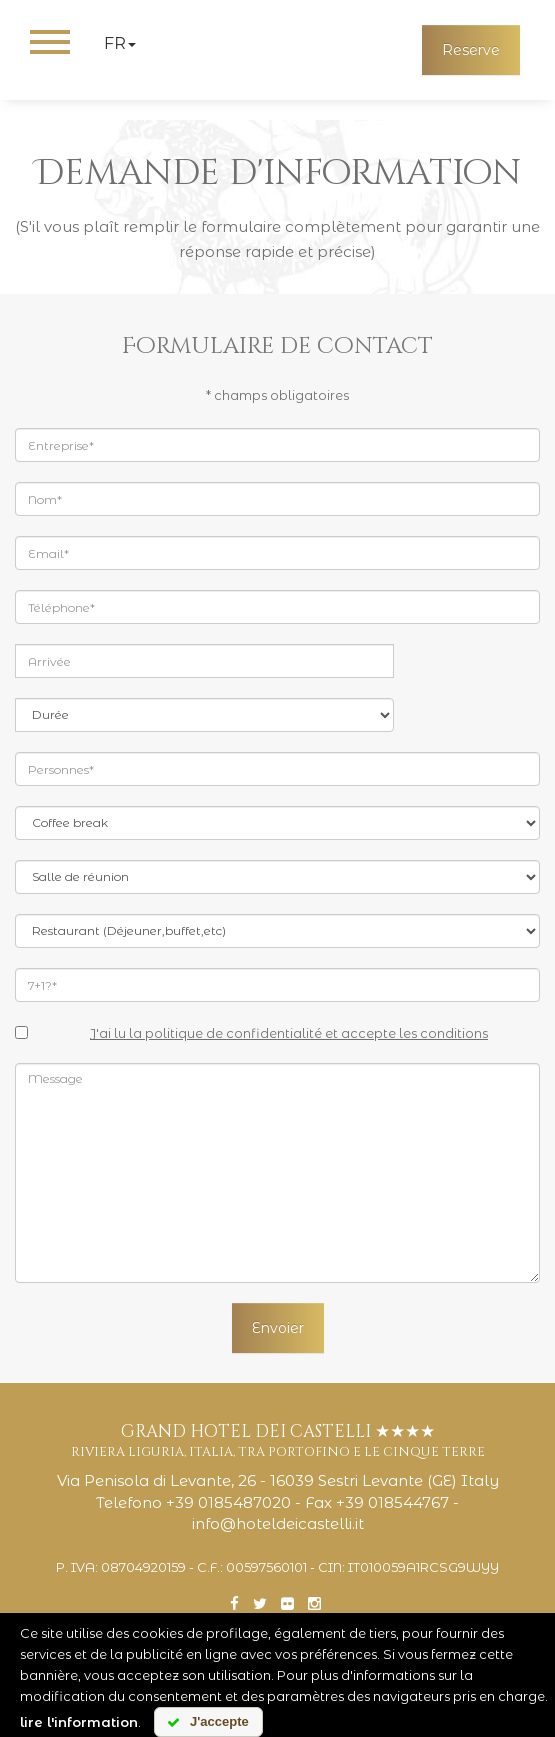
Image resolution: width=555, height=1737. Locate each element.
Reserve (471, 50)
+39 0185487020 (228, 1502)
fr (120, 43)
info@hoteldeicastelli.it (278, 1523)
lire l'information (79, 1722)
